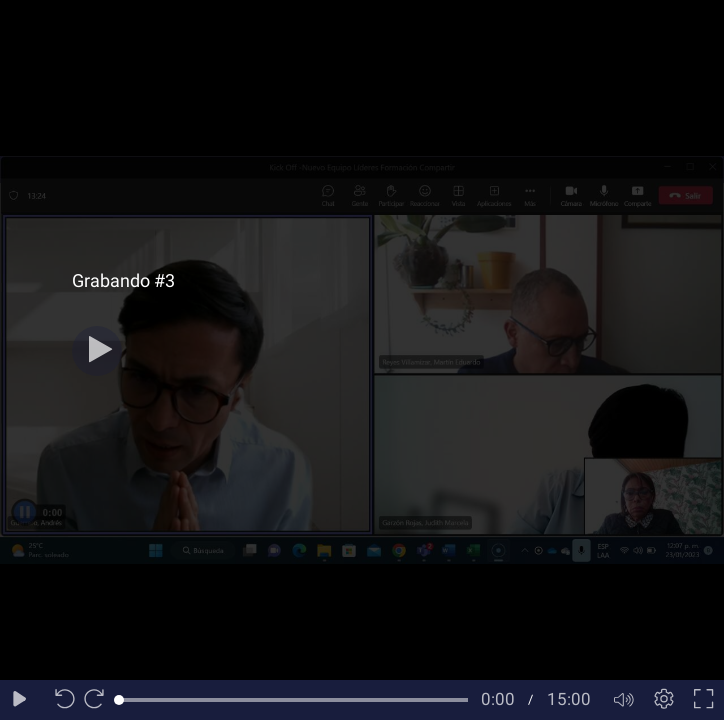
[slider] (293, 700)
